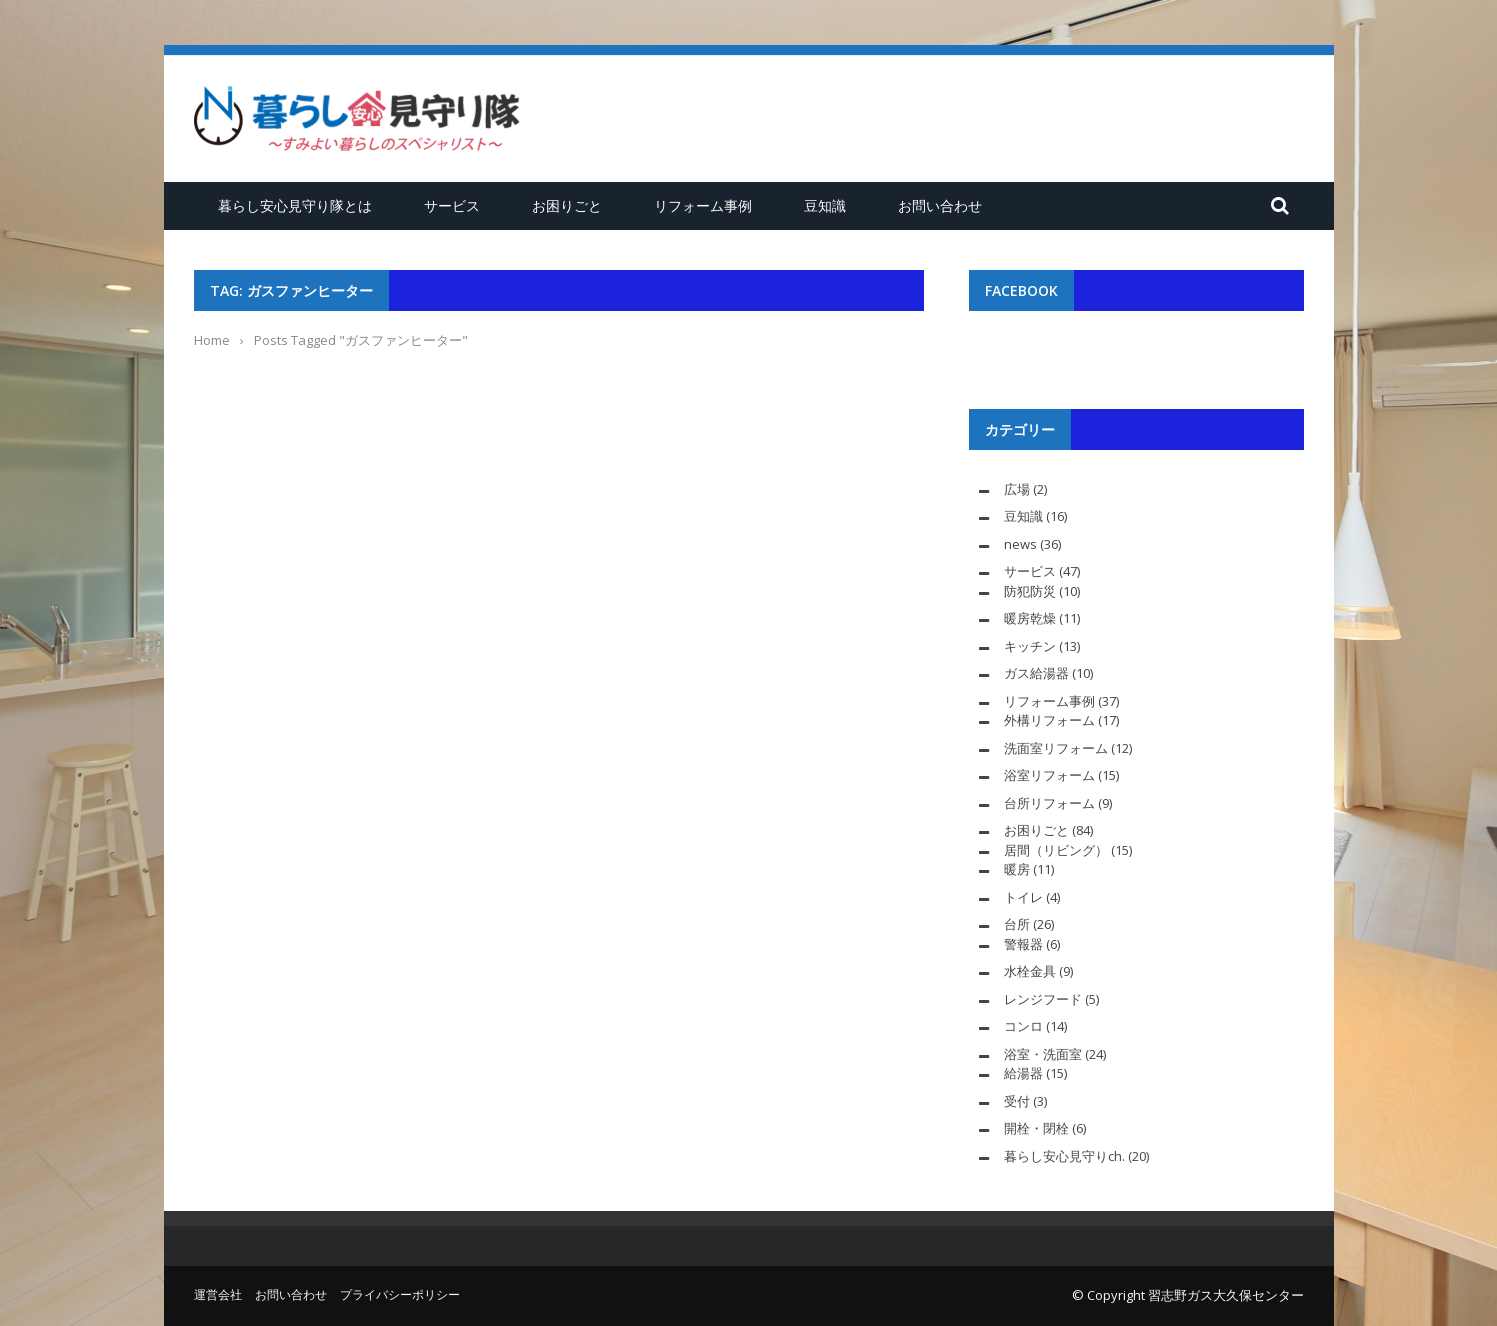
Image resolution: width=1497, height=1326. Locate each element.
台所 (1017, 924)
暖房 (1017, 869)
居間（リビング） (1056, 850)
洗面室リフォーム (1056, 748)
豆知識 (825, 205)
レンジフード (1043, 999)
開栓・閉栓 (1036, 1128)
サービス (452, 205)
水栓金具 (1030, 971)
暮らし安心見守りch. (1064, 1156)
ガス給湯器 (1036, 673)
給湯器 (1023, 1073)
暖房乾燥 (1030, 618)
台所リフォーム (1049, 803)
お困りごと (567, 205)
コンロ (1023, 1026)
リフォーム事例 (703, 205)
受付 (1017, 1101)
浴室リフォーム (1049, 775)
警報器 (1023, 944)
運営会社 (218, 1294)
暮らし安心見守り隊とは (295, 205)
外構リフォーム (1049, 720)
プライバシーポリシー (400, 1294)
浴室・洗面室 (1043, 1054)
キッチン (1030, 646)
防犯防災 (1030, 591)
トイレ (1023, 897)
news (1020, 544)
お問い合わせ (940, 205)
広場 (1017, 489)
